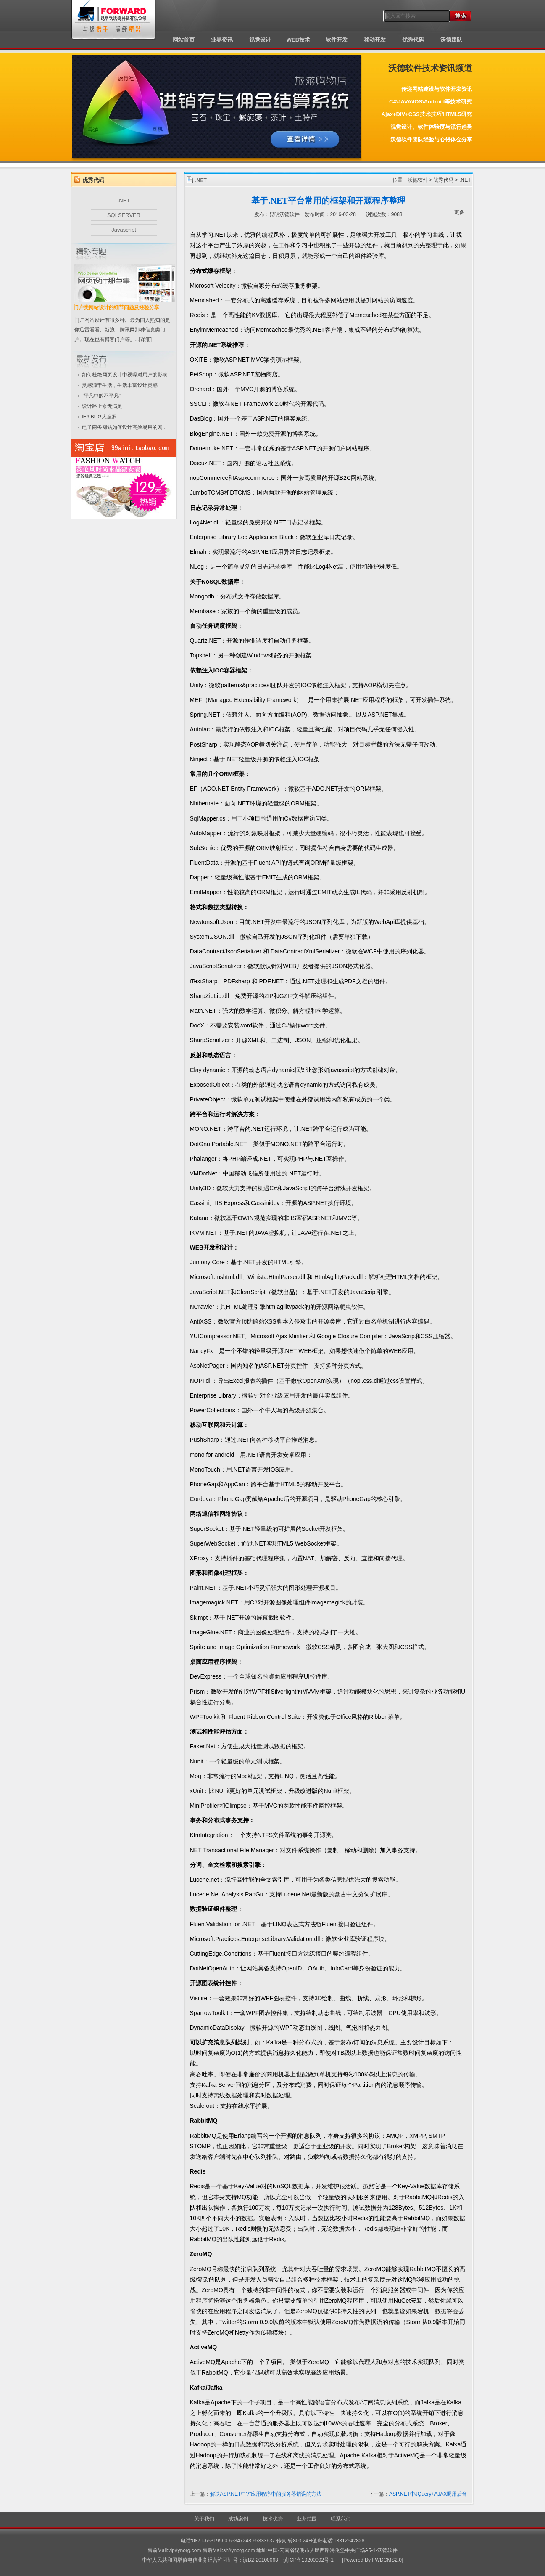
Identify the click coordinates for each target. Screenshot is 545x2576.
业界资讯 (222, 40)
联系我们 (341, 2519)
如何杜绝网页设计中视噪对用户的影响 (125, 375)
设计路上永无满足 (102, 406)
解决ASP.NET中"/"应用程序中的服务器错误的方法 (266, 2494)
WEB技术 (298, 40)
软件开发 (337, 40)
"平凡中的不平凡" (101, 396)
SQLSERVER (123, 215)
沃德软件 (418, 180)
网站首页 (184, 40)
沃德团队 (451, 40)
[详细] (145, 339)
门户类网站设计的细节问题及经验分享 (116, 307)
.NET (124, 200)
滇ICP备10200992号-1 (308, 2560)
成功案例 (238, 2519)
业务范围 (307, 2519)
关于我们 (204, 2519)
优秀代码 (413, 40)
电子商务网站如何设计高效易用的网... (124, 427)
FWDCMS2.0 (387, 2560)
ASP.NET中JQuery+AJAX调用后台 (428, 2494)
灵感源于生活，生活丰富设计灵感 (120, 385)
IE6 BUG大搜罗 (99, 417)
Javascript (123, 230)
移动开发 (375, 40)
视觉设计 (260, 40)
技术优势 (273, 2519)
